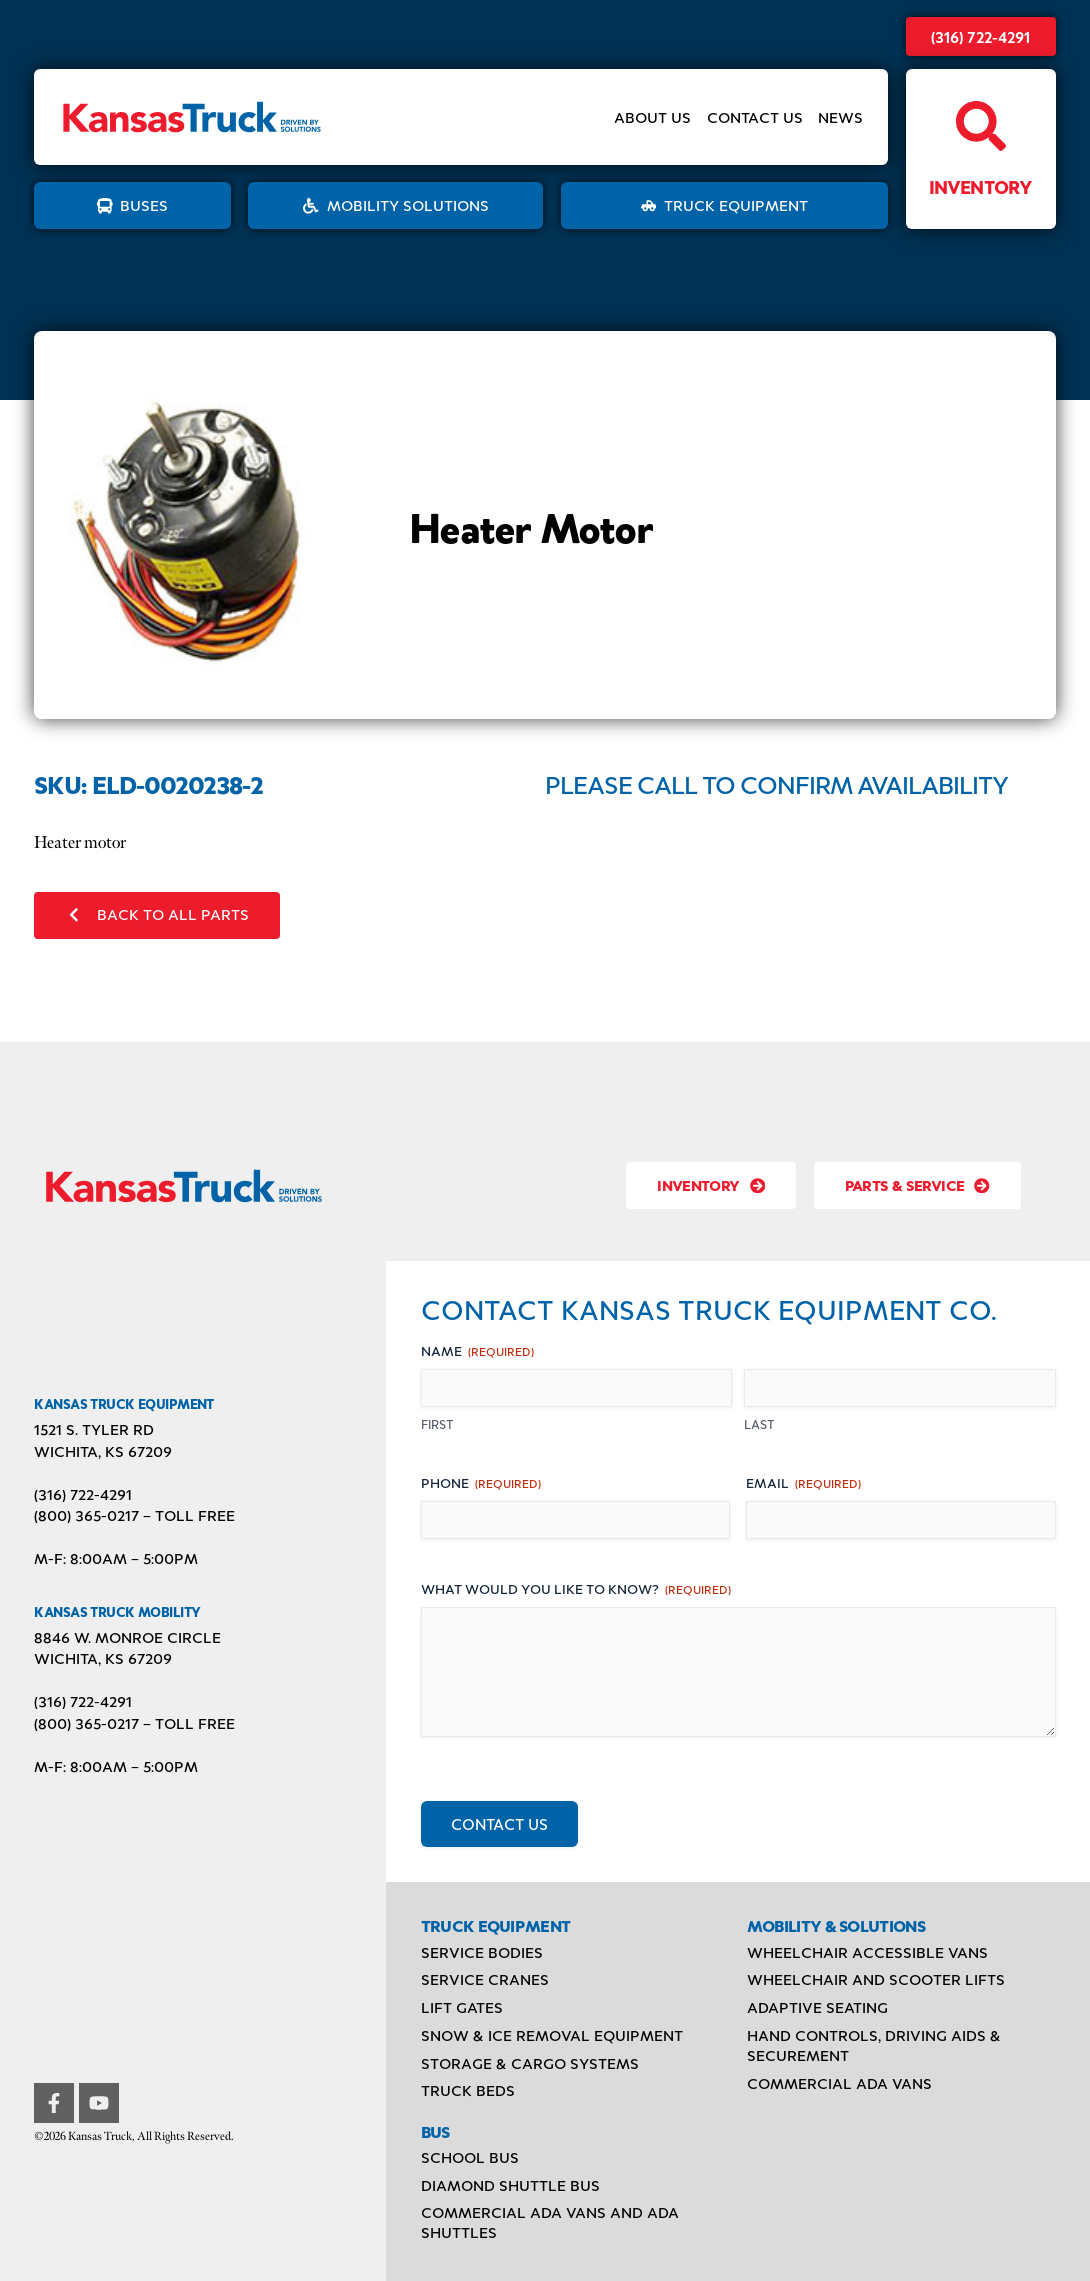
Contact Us (755, 117)
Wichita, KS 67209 (103, 1451)
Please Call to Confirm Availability (776, 783)
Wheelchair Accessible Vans (867, 1952)
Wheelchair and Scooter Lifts (876, 1979)
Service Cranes (485, 1979)
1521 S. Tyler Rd (94, 1429)
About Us (652, 117)
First (437, 1424)
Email (803, 1482)
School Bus (470, 2157)
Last (759, 1424)
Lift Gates (462, 2007)
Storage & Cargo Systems (530, 2063)
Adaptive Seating (817, 2007)
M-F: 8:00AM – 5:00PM (116, 1558)
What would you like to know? (576, 1588)
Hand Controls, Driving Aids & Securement (874, 2045)
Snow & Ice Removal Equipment (552, 2035)
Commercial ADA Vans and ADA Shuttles (550, 2222)
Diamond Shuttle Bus (510, 2185)
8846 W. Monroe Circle (127, 1637)
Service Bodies (482, 1952)
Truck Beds (468, 2090)
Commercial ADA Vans (839, 2083)
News (840, 117)
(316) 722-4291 (980, 36)
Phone (481, 1482)
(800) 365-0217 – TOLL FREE (134, 1515)
